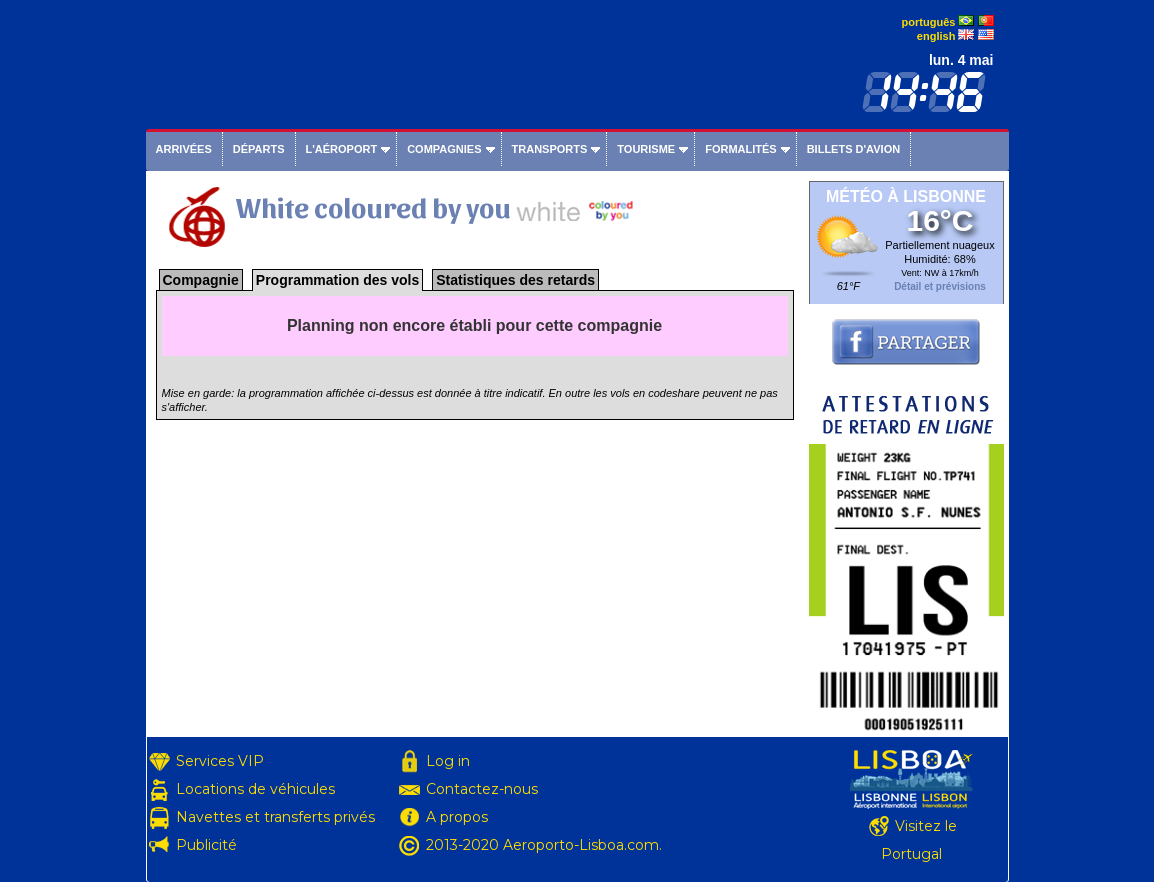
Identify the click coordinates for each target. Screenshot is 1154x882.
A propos (457, 817)
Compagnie (201, 280)
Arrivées (184, 149)
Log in (448, 761)
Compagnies (444, 149)
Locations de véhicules (255, 789)
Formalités (741, 149)
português (929, 22)
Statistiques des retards (515, 280)
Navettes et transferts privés (275, 817)
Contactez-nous (482, 789)
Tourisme (646, 149)
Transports (550, 149)
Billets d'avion (853, 149)
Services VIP (220, 761)
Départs (259, 149)
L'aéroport (342, 149)
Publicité (206, 845)
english (936, 36)
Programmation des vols (337, 280)
